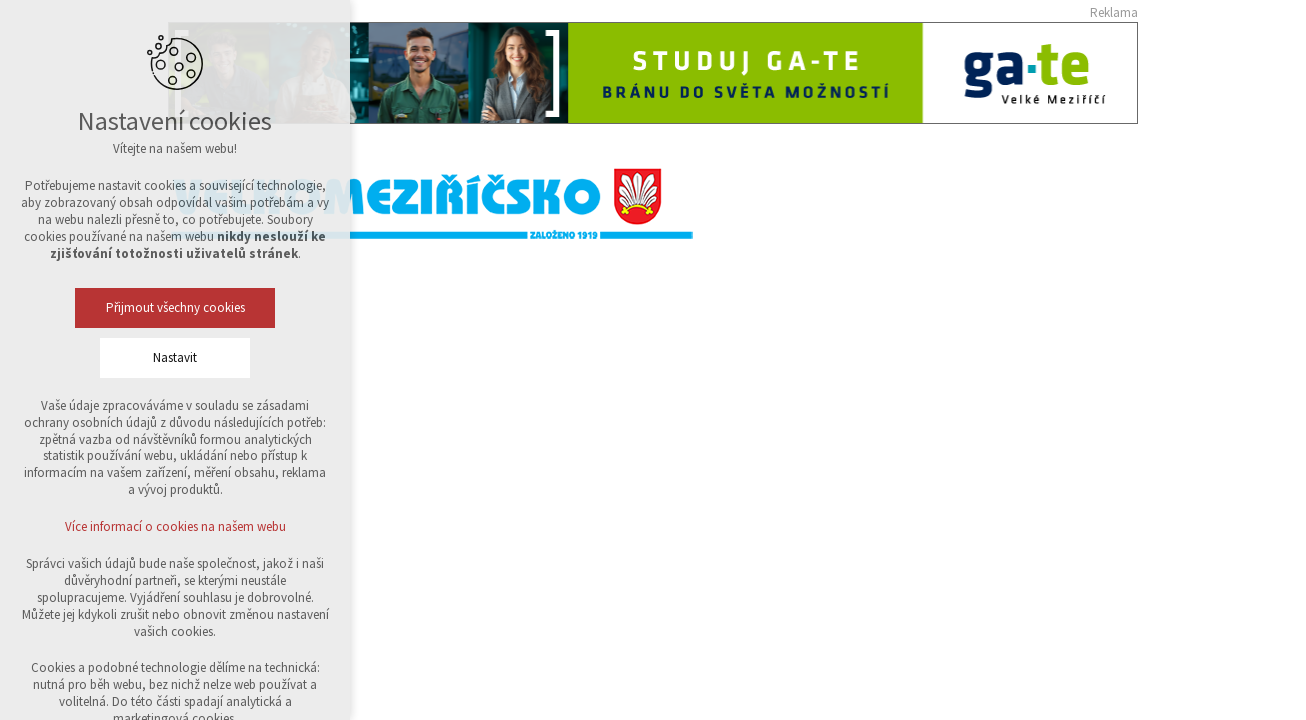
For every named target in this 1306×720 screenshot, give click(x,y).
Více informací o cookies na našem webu (175, 526)
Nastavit (175, 357)
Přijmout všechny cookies (175, 307)
